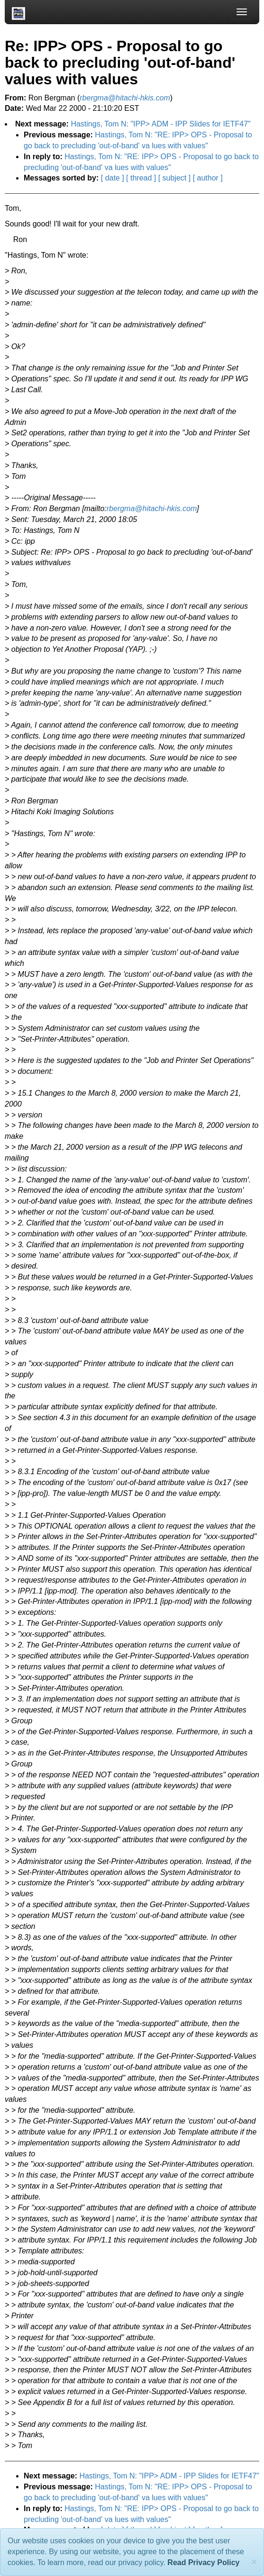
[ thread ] (141, 178)
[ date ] (112, 178)
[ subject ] (174, 178)
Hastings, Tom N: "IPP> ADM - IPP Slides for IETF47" (160, 124)
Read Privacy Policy (203, 2562)
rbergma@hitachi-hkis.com (152, 508)
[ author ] (208, 178)
